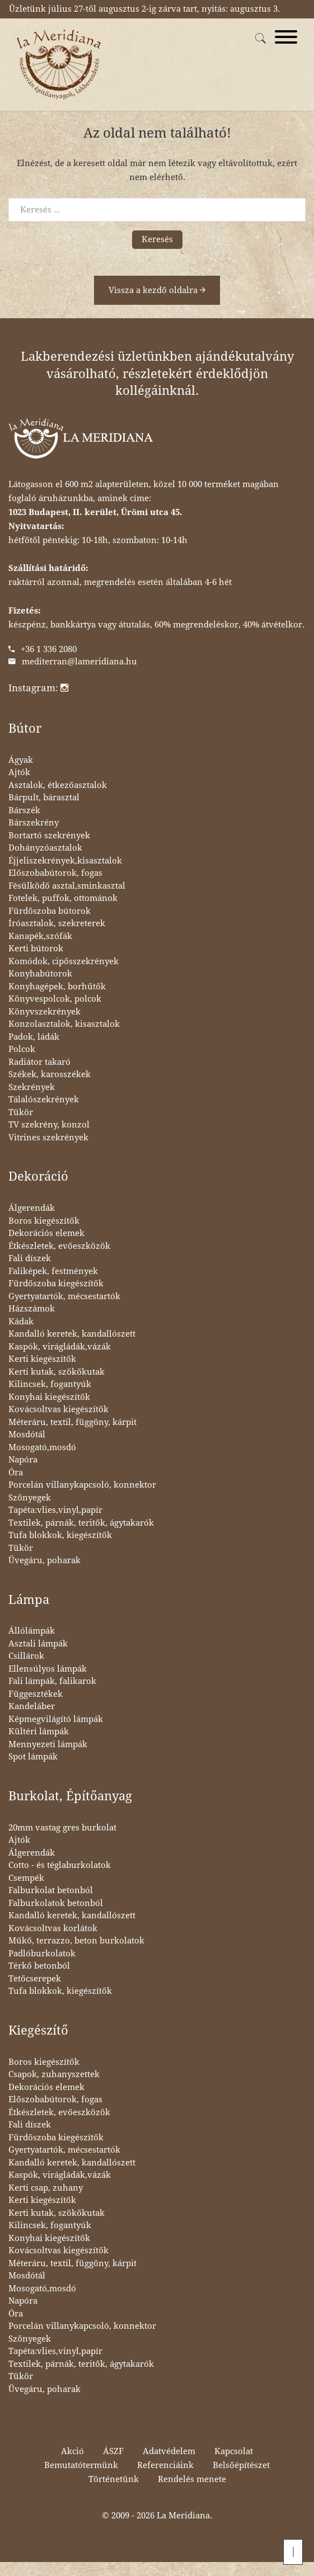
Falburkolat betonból (50, 1890)
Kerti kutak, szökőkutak (56, 1372)
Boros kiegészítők (43, 1221)
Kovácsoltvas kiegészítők (58, 1409)
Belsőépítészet (241, 2465)
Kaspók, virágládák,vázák (59, 1347)
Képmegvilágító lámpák (55, 1719)
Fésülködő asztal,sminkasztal (66, 886)
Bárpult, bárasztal (43, 797)
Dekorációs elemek (46, 1233)
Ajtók (19, 772)
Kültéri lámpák (38, 1731)
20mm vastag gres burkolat (62, 1828)
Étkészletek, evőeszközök (59, 1246)
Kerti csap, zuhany (45, 2188)
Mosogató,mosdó (42, 1447)
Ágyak (20, 760)
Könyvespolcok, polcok (54, 999)
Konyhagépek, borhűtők (57, 987)
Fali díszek (29, 1258)
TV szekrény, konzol (49, 1125)
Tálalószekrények (43, 1099)
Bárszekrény (33, 823)
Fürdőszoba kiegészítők (56, 1283)
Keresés (157, 239)
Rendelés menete (192, 2479)
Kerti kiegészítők (42, 1359)
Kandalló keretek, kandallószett (71, 1334)
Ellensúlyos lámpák (47, 1669)
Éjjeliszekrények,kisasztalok (65, 861)
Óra (15, 1473)
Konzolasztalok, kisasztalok (64, 1024)
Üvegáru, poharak (44, 1560)
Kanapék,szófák (40, 936)
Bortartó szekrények (49, 836)
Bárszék (24, 810)
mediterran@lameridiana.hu (79, 662)
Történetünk (113, 2479)
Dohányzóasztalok (45, 848)
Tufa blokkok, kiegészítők (60, 1535)
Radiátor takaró (39, 1062)
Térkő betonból (39, 1966)
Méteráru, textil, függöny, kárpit (72, 1422)
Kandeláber (31, 1706)
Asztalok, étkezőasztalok (57, 785)
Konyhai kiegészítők (49, 1397)
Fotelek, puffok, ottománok (63, 898)
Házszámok (31, 1309)
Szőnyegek (29, 1498)
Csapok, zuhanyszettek (54, 2074)
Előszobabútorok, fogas (55, 873)
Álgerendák (31, 1208)
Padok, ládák (33, 1037)
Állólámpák (31, 1631)
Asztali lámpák (38, 1644)
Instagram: (38, 687)
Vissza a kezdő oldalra (157, 290)
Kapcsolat (233, 2451)
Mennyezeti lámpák (47, 1744)
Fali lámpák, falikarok (52, 1681)
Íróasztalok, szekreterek (56, 923)
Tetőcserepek (34, 1979)
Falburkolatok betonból (55, 1903)
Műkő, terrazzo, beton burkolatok (76, 1941)
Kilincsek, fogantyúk (49, 1384)
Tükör (20, 1112)
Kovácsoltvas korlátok (52, 1928)
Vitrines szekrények (48, 1138)
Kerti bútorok (35, 948)
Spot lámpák (33, 1757)
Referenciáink (165, 2465)
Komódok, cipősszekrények (63, 961)
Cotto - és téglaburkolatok (59, 1865)
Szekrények (31, 1087)
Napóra (23, 1460)
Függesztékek (35, 1694)
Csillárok (26, 1656)
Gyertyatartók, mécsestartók (64, 1296)
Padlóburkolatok (42, 1953)
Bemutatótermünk (81, 2465)
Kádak (21, 1322)
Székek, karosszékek (49, 1074)
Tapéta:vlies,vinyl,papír (55, 1510)
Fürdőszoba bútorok (49, 911)
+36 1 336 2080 (49, 649)
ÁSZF (113, 2451)
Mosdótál (26, 1434)
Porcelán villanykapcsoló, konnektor (82, 1485)
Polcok (21, 1049)
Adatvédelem (169, 2451)
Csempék (26, 1878)
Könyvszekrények (44, 1012)
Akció (72, 2451)
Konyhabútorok (40, 974)
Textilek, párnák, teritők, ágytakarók (81, 1523)
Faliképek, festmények (53, 1271)
